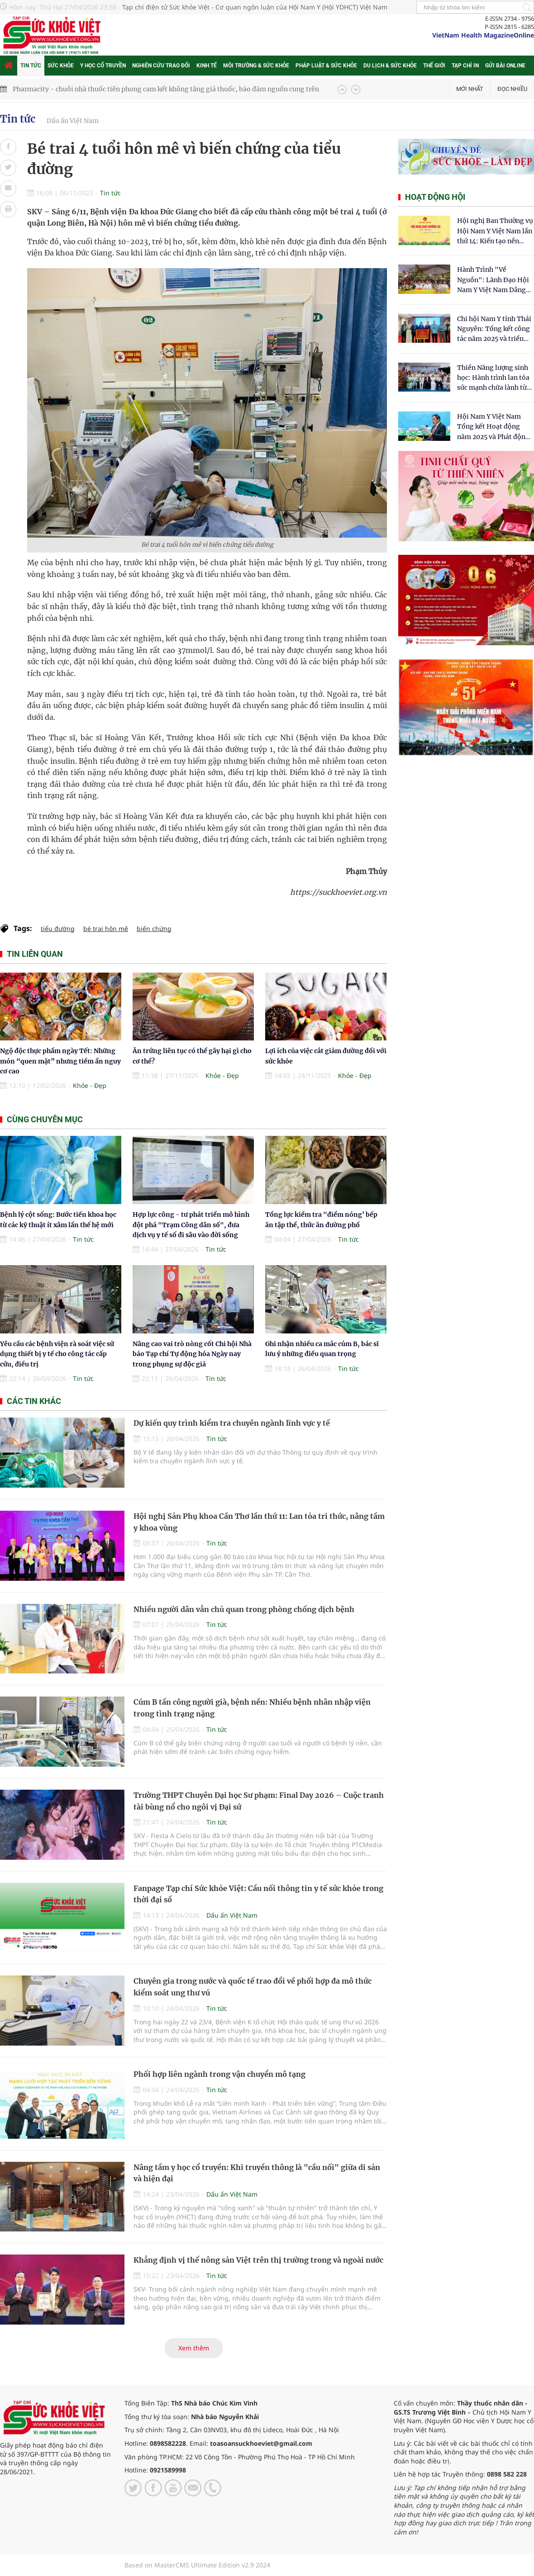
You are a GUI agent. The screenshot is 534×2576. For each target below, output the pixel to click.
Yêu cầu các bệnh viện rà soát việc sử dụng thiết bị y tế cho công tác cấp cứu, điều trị (57, 1354)
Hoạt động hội (435, 197)
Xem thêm (193, 2348)
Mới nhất (469, 88)
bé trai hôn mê (105, 928)
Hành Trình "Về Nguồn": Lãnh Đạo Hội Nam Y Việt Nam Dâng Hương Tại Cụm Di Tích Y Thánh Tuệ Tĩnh (493, 280)
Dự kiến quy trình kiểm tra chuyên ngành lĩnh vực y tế (232, 1422)
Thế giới (434, 65)
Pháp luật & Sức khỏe (326, 65)
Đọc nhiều (512, 88)
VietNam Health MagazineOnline (483, 35)
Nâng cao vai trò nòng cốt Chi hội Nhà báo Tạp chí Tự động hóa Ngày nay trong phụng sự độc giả (192, 1354)
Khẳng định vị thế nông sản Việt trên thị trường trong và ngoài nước (258, 2259)
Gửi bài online (505, 65)
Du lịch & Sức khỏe (390, 65)
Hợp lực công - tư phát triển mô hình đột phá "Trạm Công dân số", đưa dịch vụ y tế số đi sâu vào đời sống (191, 1224)
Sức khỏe (61, 65)
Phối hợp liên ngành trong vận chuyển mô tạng (219, 2074)
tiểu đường (58, 928)
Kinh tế (206, 65)
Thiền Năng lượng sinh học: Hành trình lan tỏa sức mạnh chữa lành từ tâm (493, 378)
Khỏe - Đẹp (89, 1085)
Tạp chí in (465, 65)
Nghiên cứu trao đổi (161, 65)
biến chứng (154, 928)
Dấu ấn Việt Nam (73, 121)
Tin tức (30, 65)
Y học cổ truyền (103, 65)
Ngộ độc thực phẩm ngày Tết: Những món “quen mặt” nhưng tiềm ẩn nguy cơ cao (60, 1061)
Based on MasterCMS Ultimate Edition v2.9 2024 (197, 2565)
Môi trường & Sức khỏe (256, 65)
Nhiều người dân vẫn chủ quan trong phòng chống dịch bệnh (244, 1609)
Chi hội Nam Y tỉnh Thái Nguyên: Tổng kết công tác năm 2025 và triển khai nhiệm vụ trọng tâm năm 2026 (494, 329)
